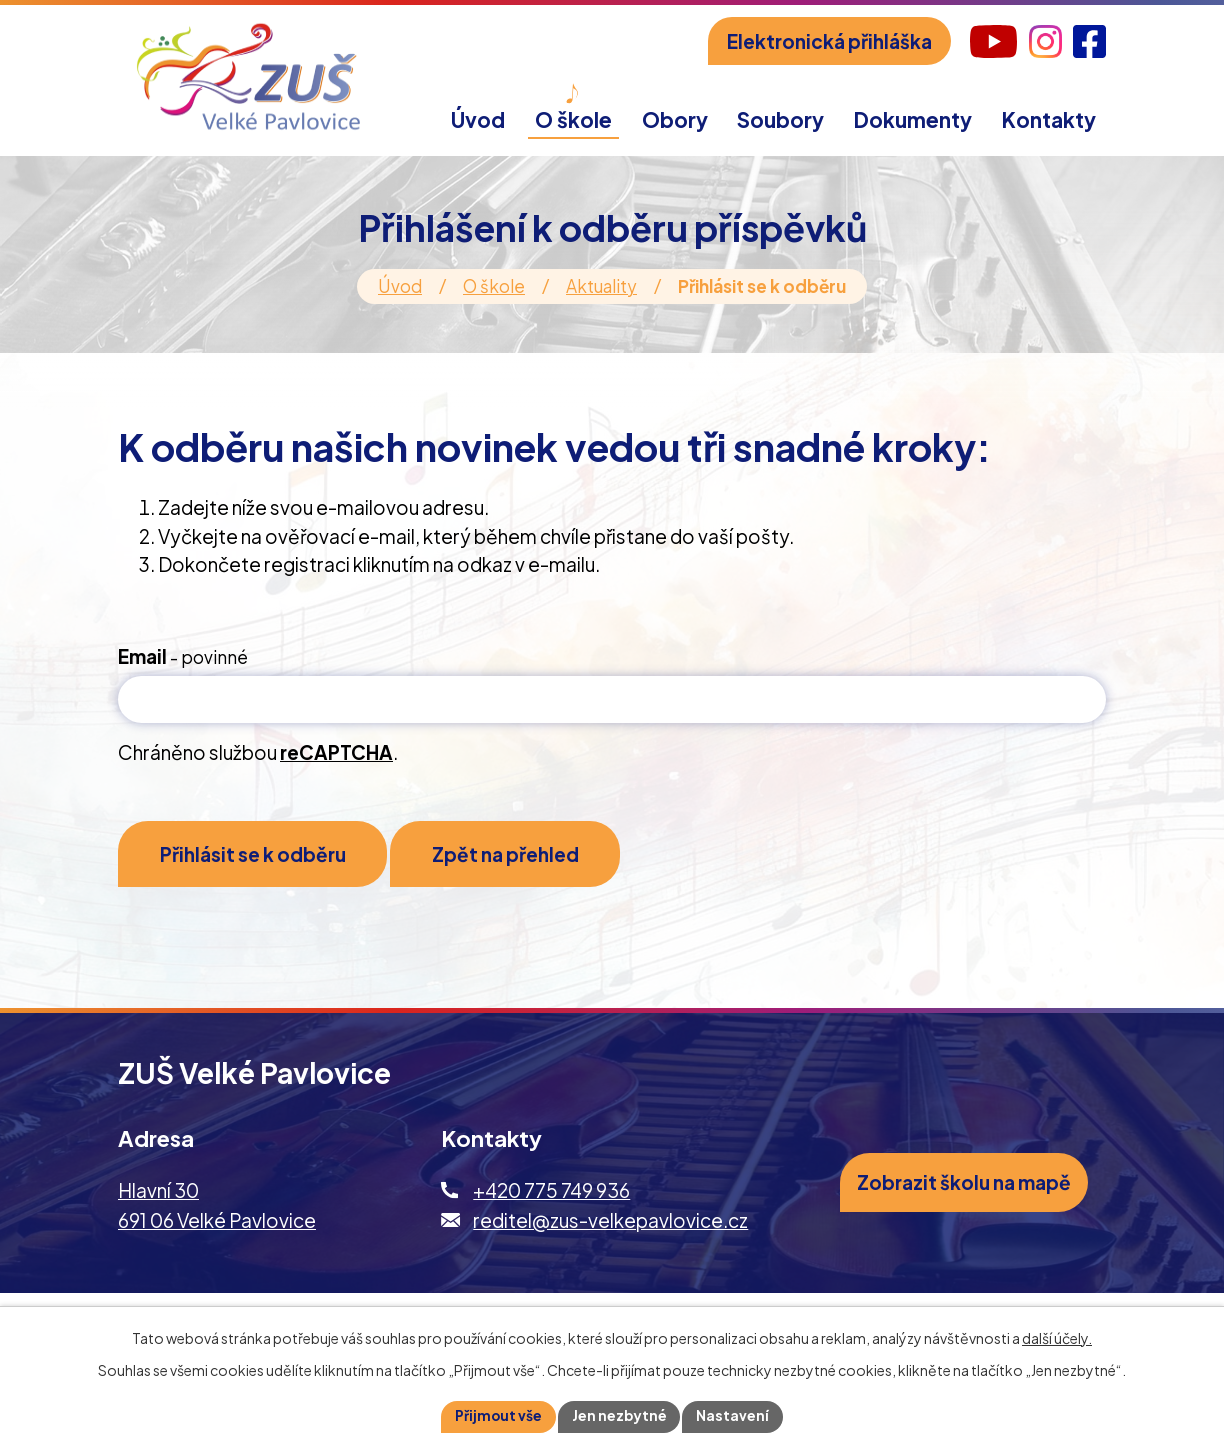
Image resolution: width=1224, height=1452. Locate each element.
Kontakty (1049, 119)
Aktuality (601, 286)
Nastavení (734, 1416)
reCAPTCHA (336, 752)
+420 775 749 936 (551, 1194)
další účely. (1057, 1337)
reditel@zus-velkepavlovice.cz (610, 1224)
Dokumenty (913, 119)
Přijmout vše (498, 1416)
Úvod (400, 286)
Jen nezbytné (620, 1416)
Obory (675, 119)
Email (183, 656)
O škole (494, 286)
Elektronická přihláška (829, 41)
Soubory (780, 119)
